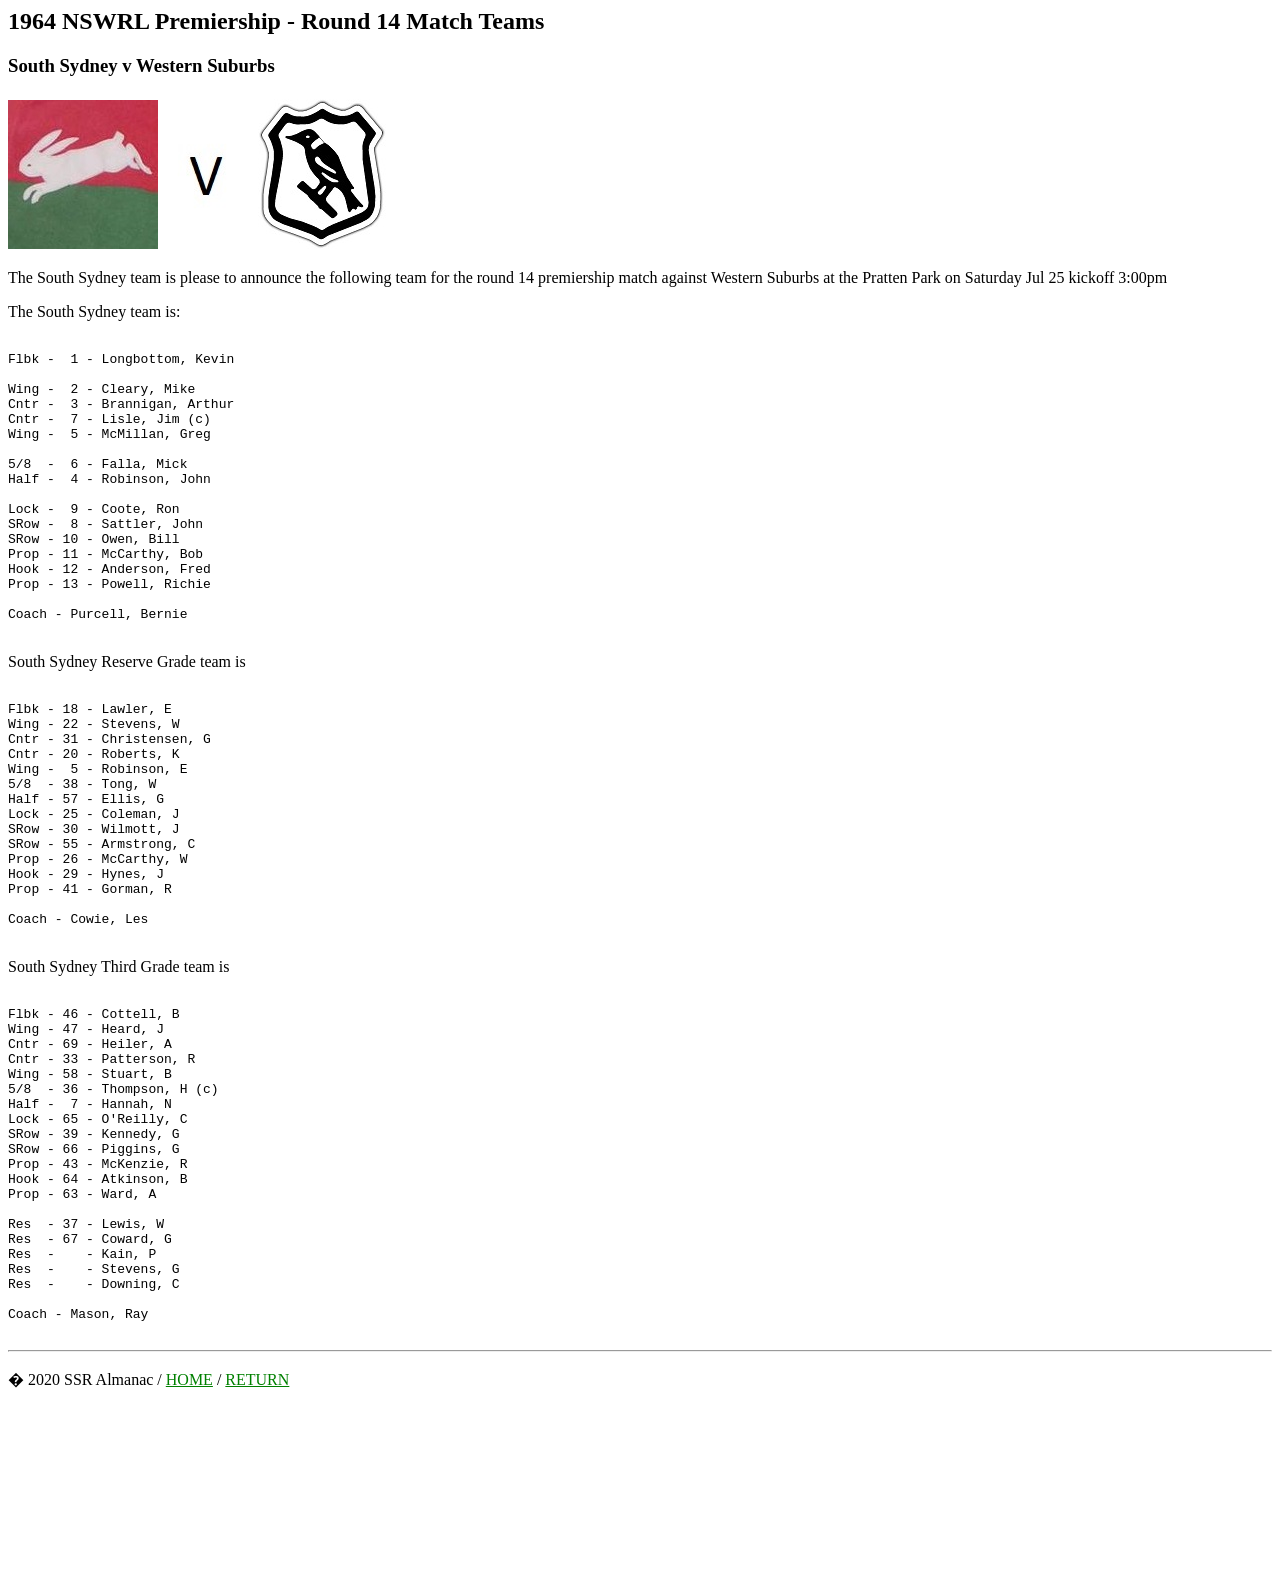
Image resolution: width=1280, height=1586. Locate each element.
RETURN (257, 1559)
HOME (189, 1559)
